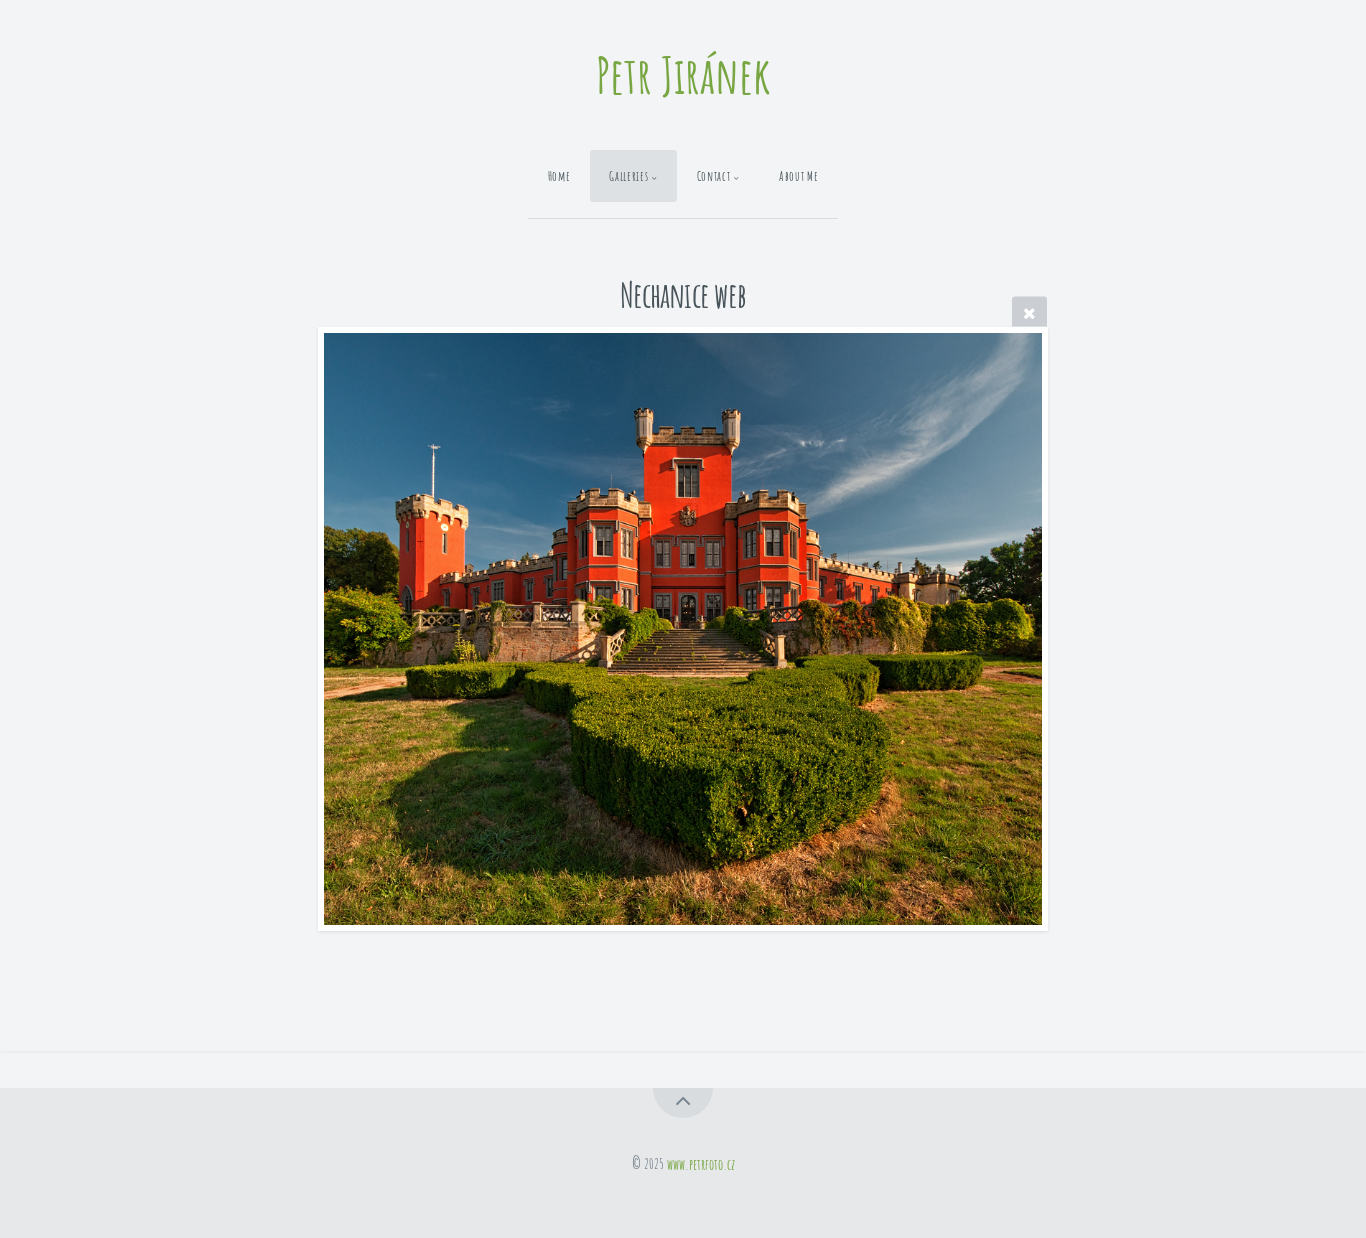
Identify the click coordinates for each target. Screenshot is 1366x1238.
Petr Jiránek (683, 74)
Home (559, 176)
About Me (798, 176)
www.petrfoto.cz (701, 1163)
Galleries (628, 176)
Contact (714, 176)
